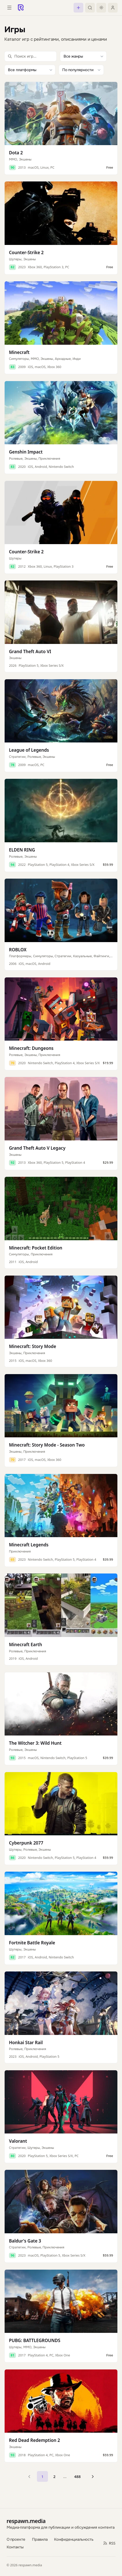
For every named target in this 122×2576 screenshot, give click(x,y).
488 (77, 2476)
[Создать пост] (78, 8)
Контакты (15, 2546)
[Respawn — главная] (20, 7)
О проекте (16, 2539)
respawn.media (26, 2521)
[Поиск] (90, 8)
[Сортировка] (81, 70)
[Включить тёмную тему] (101, 8)
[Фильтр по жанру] (83, 56)
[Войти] (113, 8)
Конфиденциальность (74, 2539)
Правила (40, 2539)
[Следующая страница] (92, 2476)
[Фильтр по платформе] (29, 70)
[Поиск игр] (30, 56)
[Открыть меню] (9, 8)
